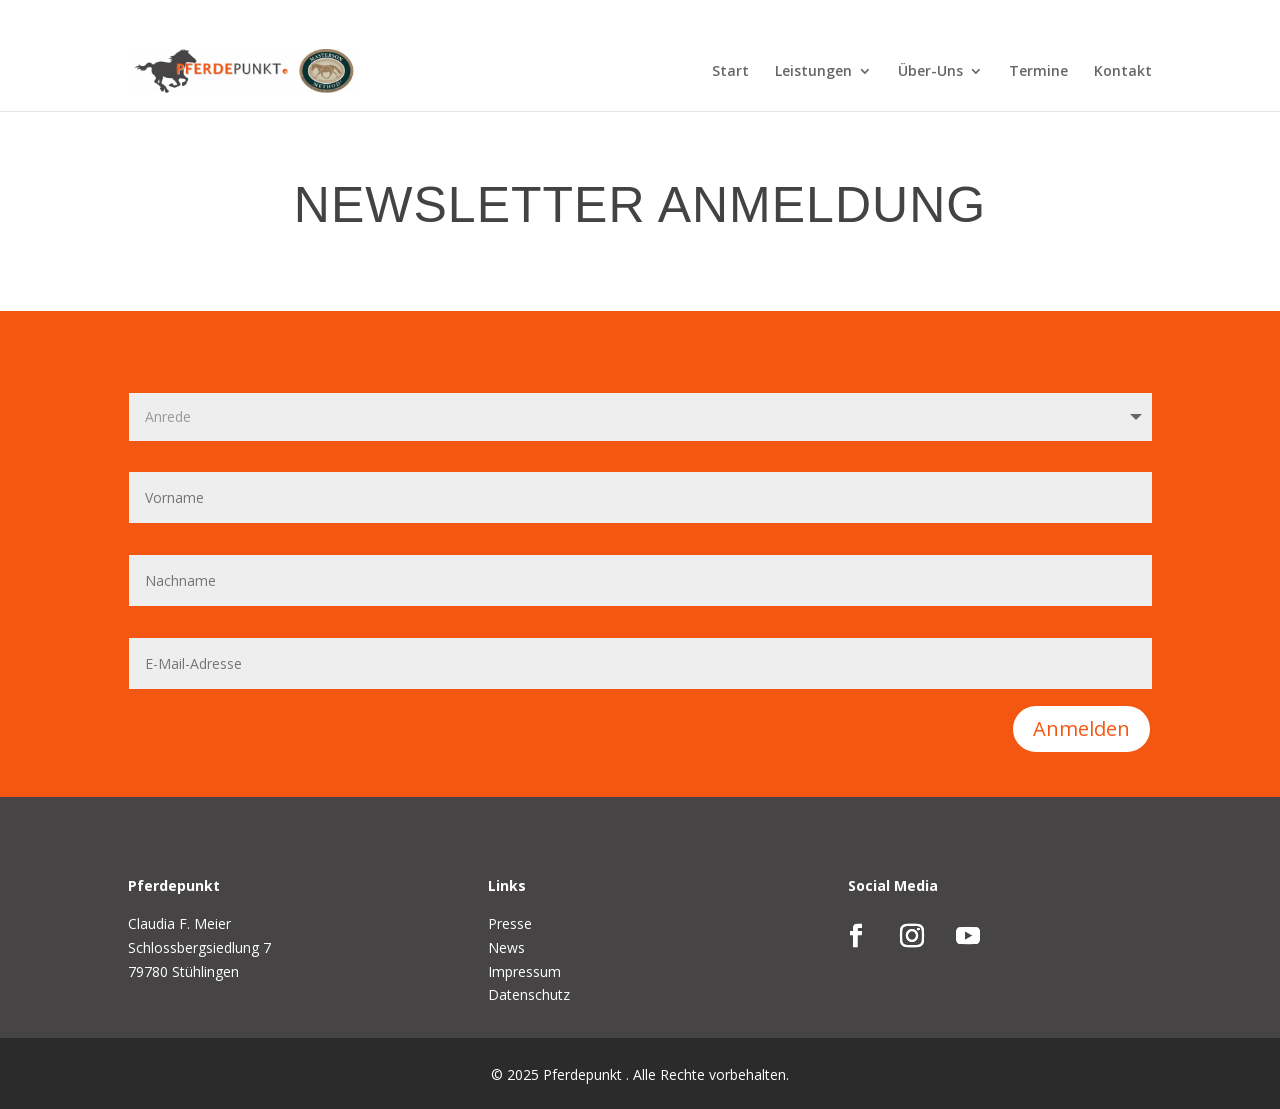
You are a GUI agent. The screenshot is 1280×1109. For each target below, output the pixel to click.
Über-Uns (930, 72)
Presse (510, 923)
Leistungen (813, 72)
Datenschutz (529, 994)
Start (730, 72)
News (506, 947)
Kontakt (1123, 72)
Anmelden (1081, 728)
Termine (1038, 72)
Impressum (524, 971)
